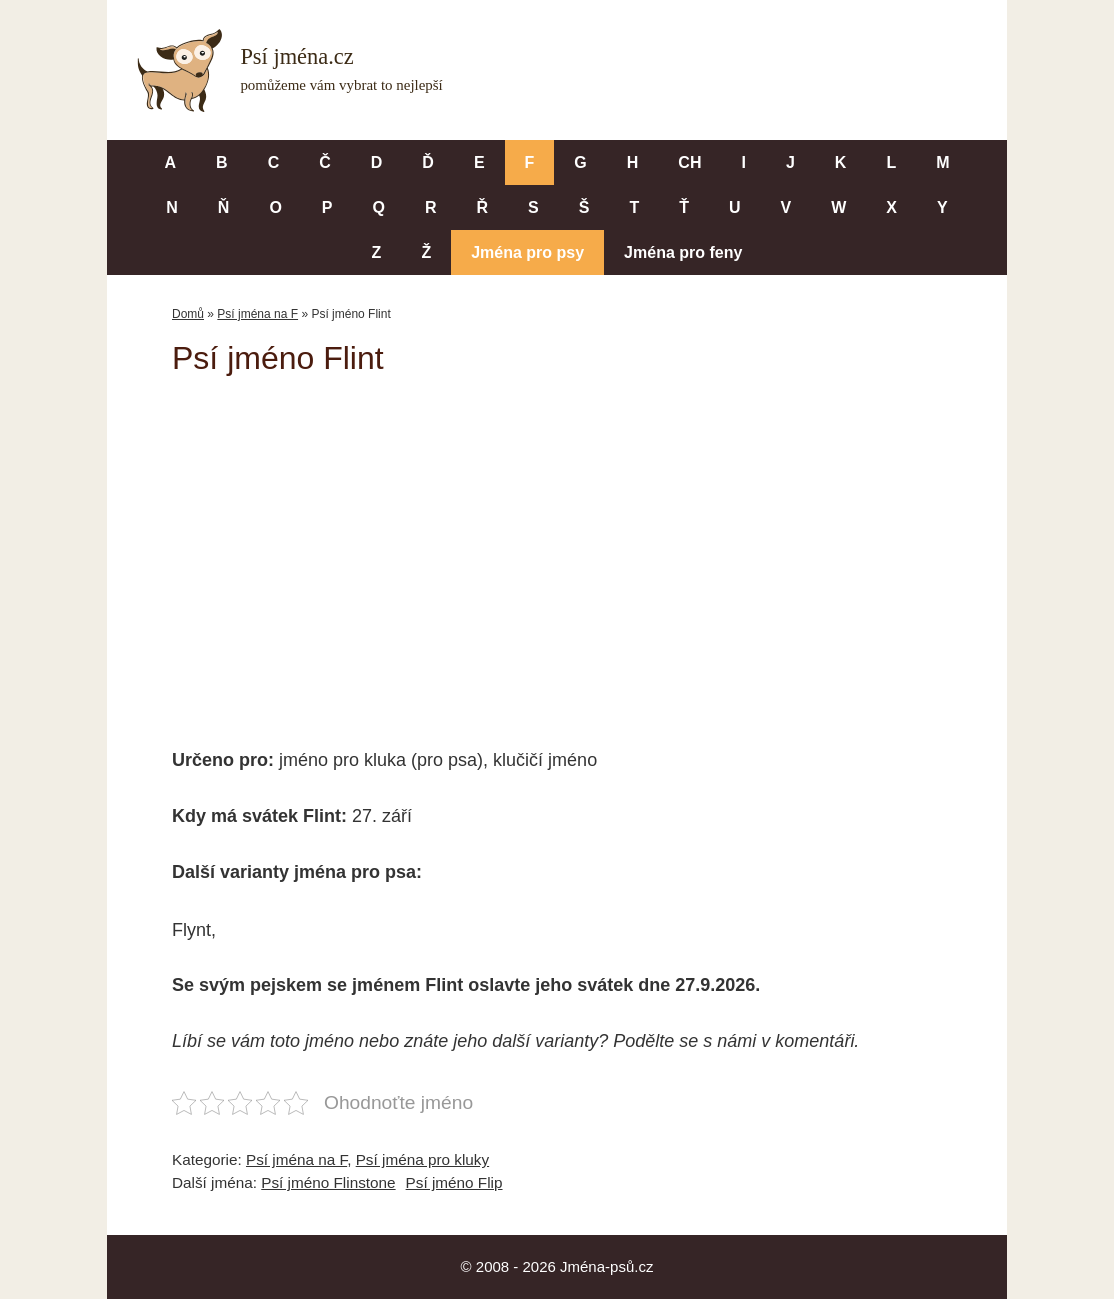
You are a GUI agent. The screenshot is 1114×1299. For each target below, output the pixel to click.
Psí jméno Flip (454, 1182)
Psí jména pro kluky (422, 1159)
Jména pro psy (527, 252)
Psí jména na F (257, 314)
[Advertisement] (557, 548)
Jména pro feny (683, 252)
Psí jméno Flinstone (328, 1182)
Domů (188, 314)
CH (689, 162)
